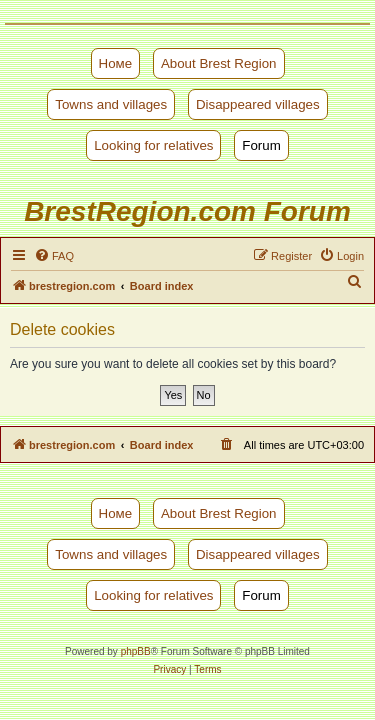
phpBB (136, 651)
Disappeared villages (258, 104)
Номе (116, 63)
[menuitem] (54, 256)
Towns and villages (111, 104)
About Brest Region (219, 63)
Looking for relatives (153, 145)
